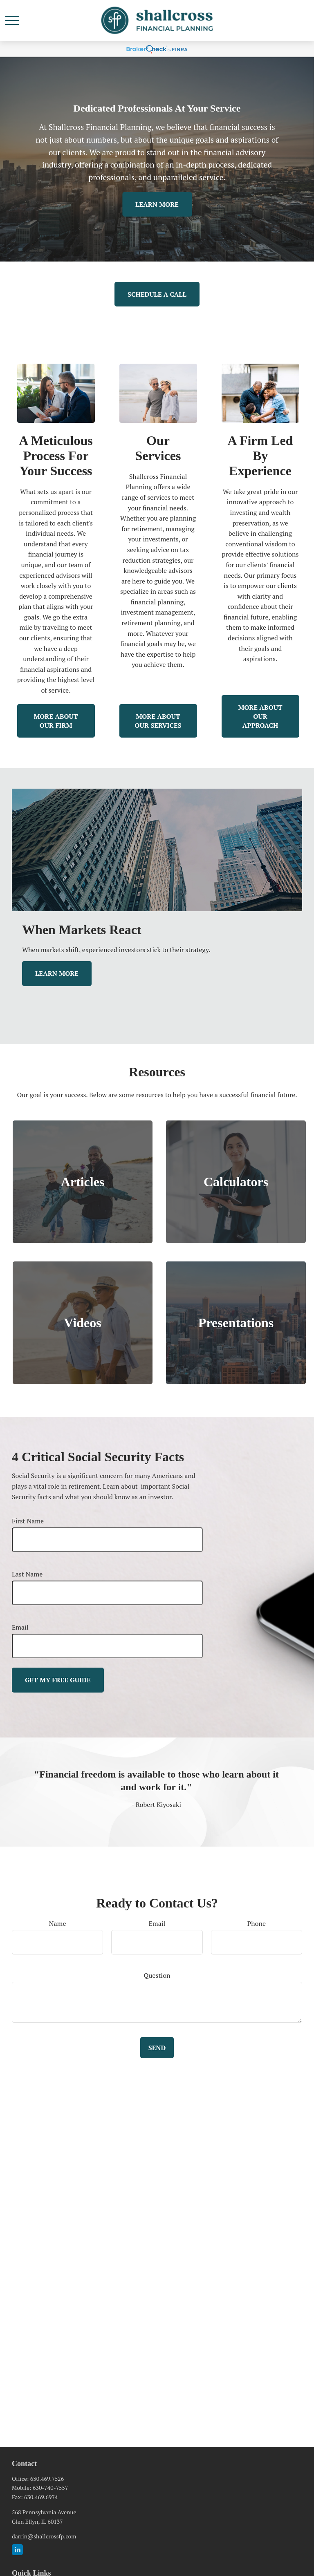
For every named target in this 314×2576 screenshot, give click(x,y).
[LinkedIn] (17, 2549)
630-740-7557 (50, 2487)
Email (20, 1627)
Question (157, 1975)
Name (57, 1923)
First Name (28, 1520)
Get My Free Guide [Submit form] (58, 1679)
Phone (256, 1923)
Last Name (27, 1574)
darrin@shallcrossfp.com (44, 2536)
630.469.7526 (47, 2478)
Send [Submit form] (157, 2047)
